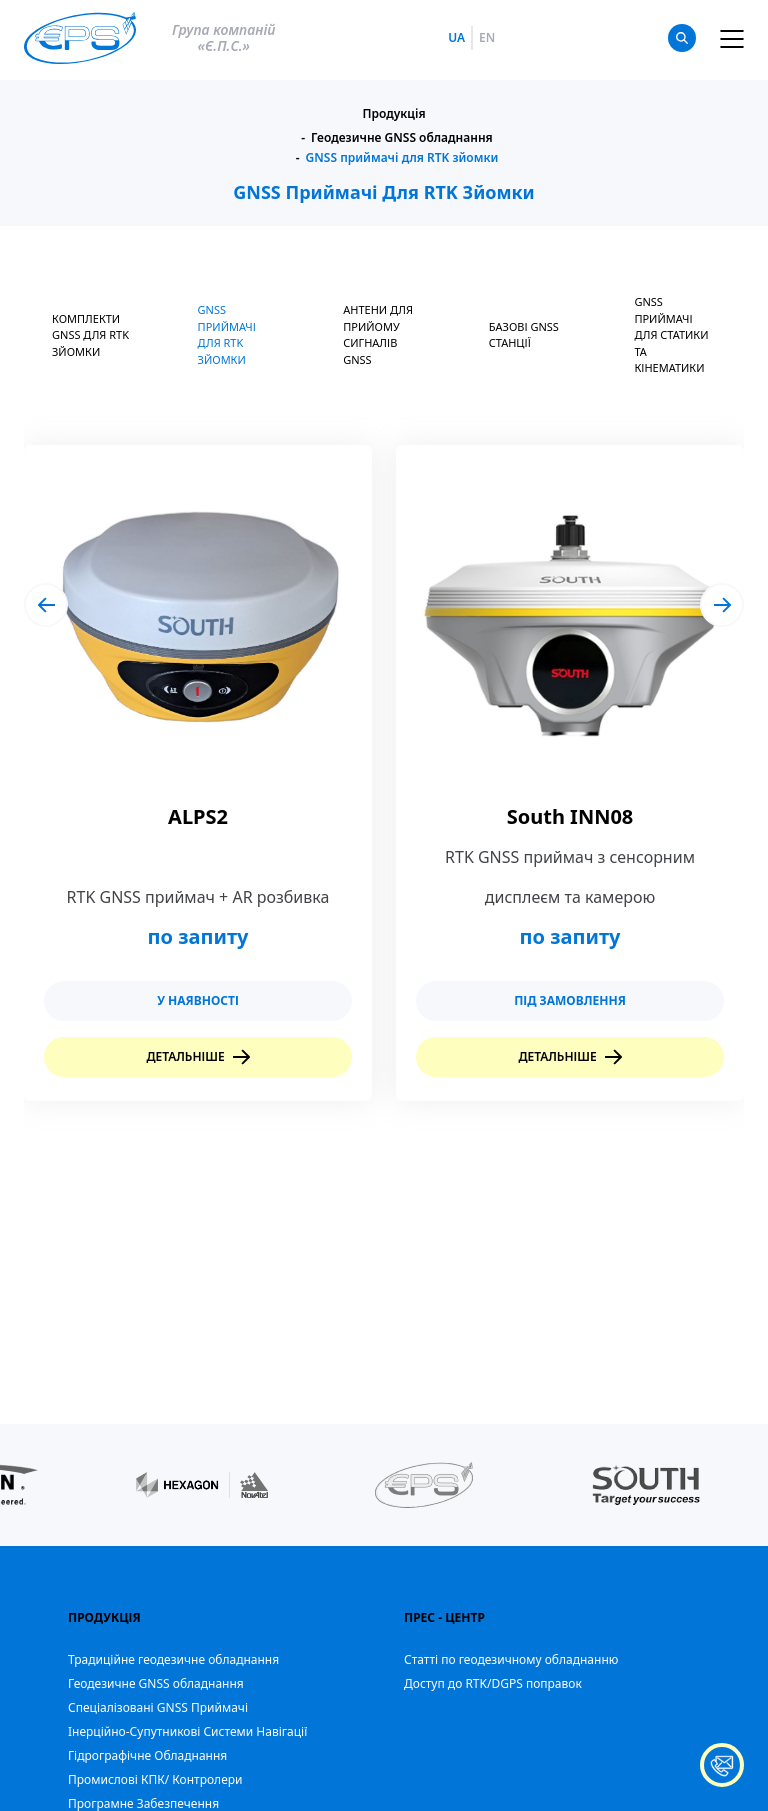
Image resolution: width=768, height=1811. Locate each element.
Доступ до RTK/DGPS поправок (493, 1683)
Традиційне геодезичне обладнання (173, 1659)
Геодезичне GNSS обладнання (402, 138)
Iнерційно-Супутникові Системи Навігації (187, 1731)
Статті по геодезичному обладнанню (511, 1659)
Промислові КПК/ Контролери (155, 1779)
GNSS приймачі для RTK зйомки (402, 158)
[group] (198, 773)
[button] (46, 605)
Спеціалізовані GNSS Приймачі (158, 1707)
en (487, 38)
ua (456, 38)
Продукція (393, 114)
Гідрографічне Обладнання (147, 1755)
